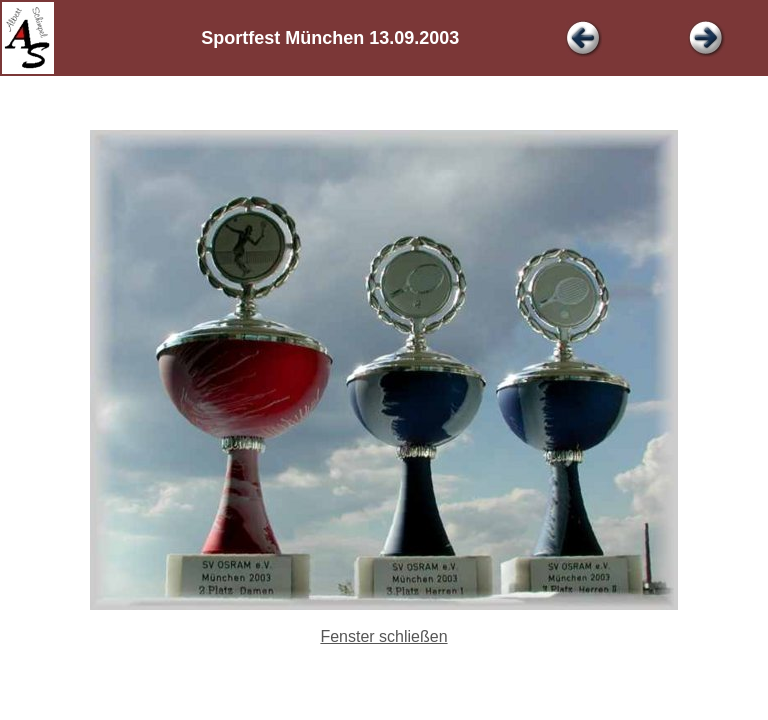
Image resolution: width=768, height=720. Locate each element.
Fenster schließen (383, 636)
